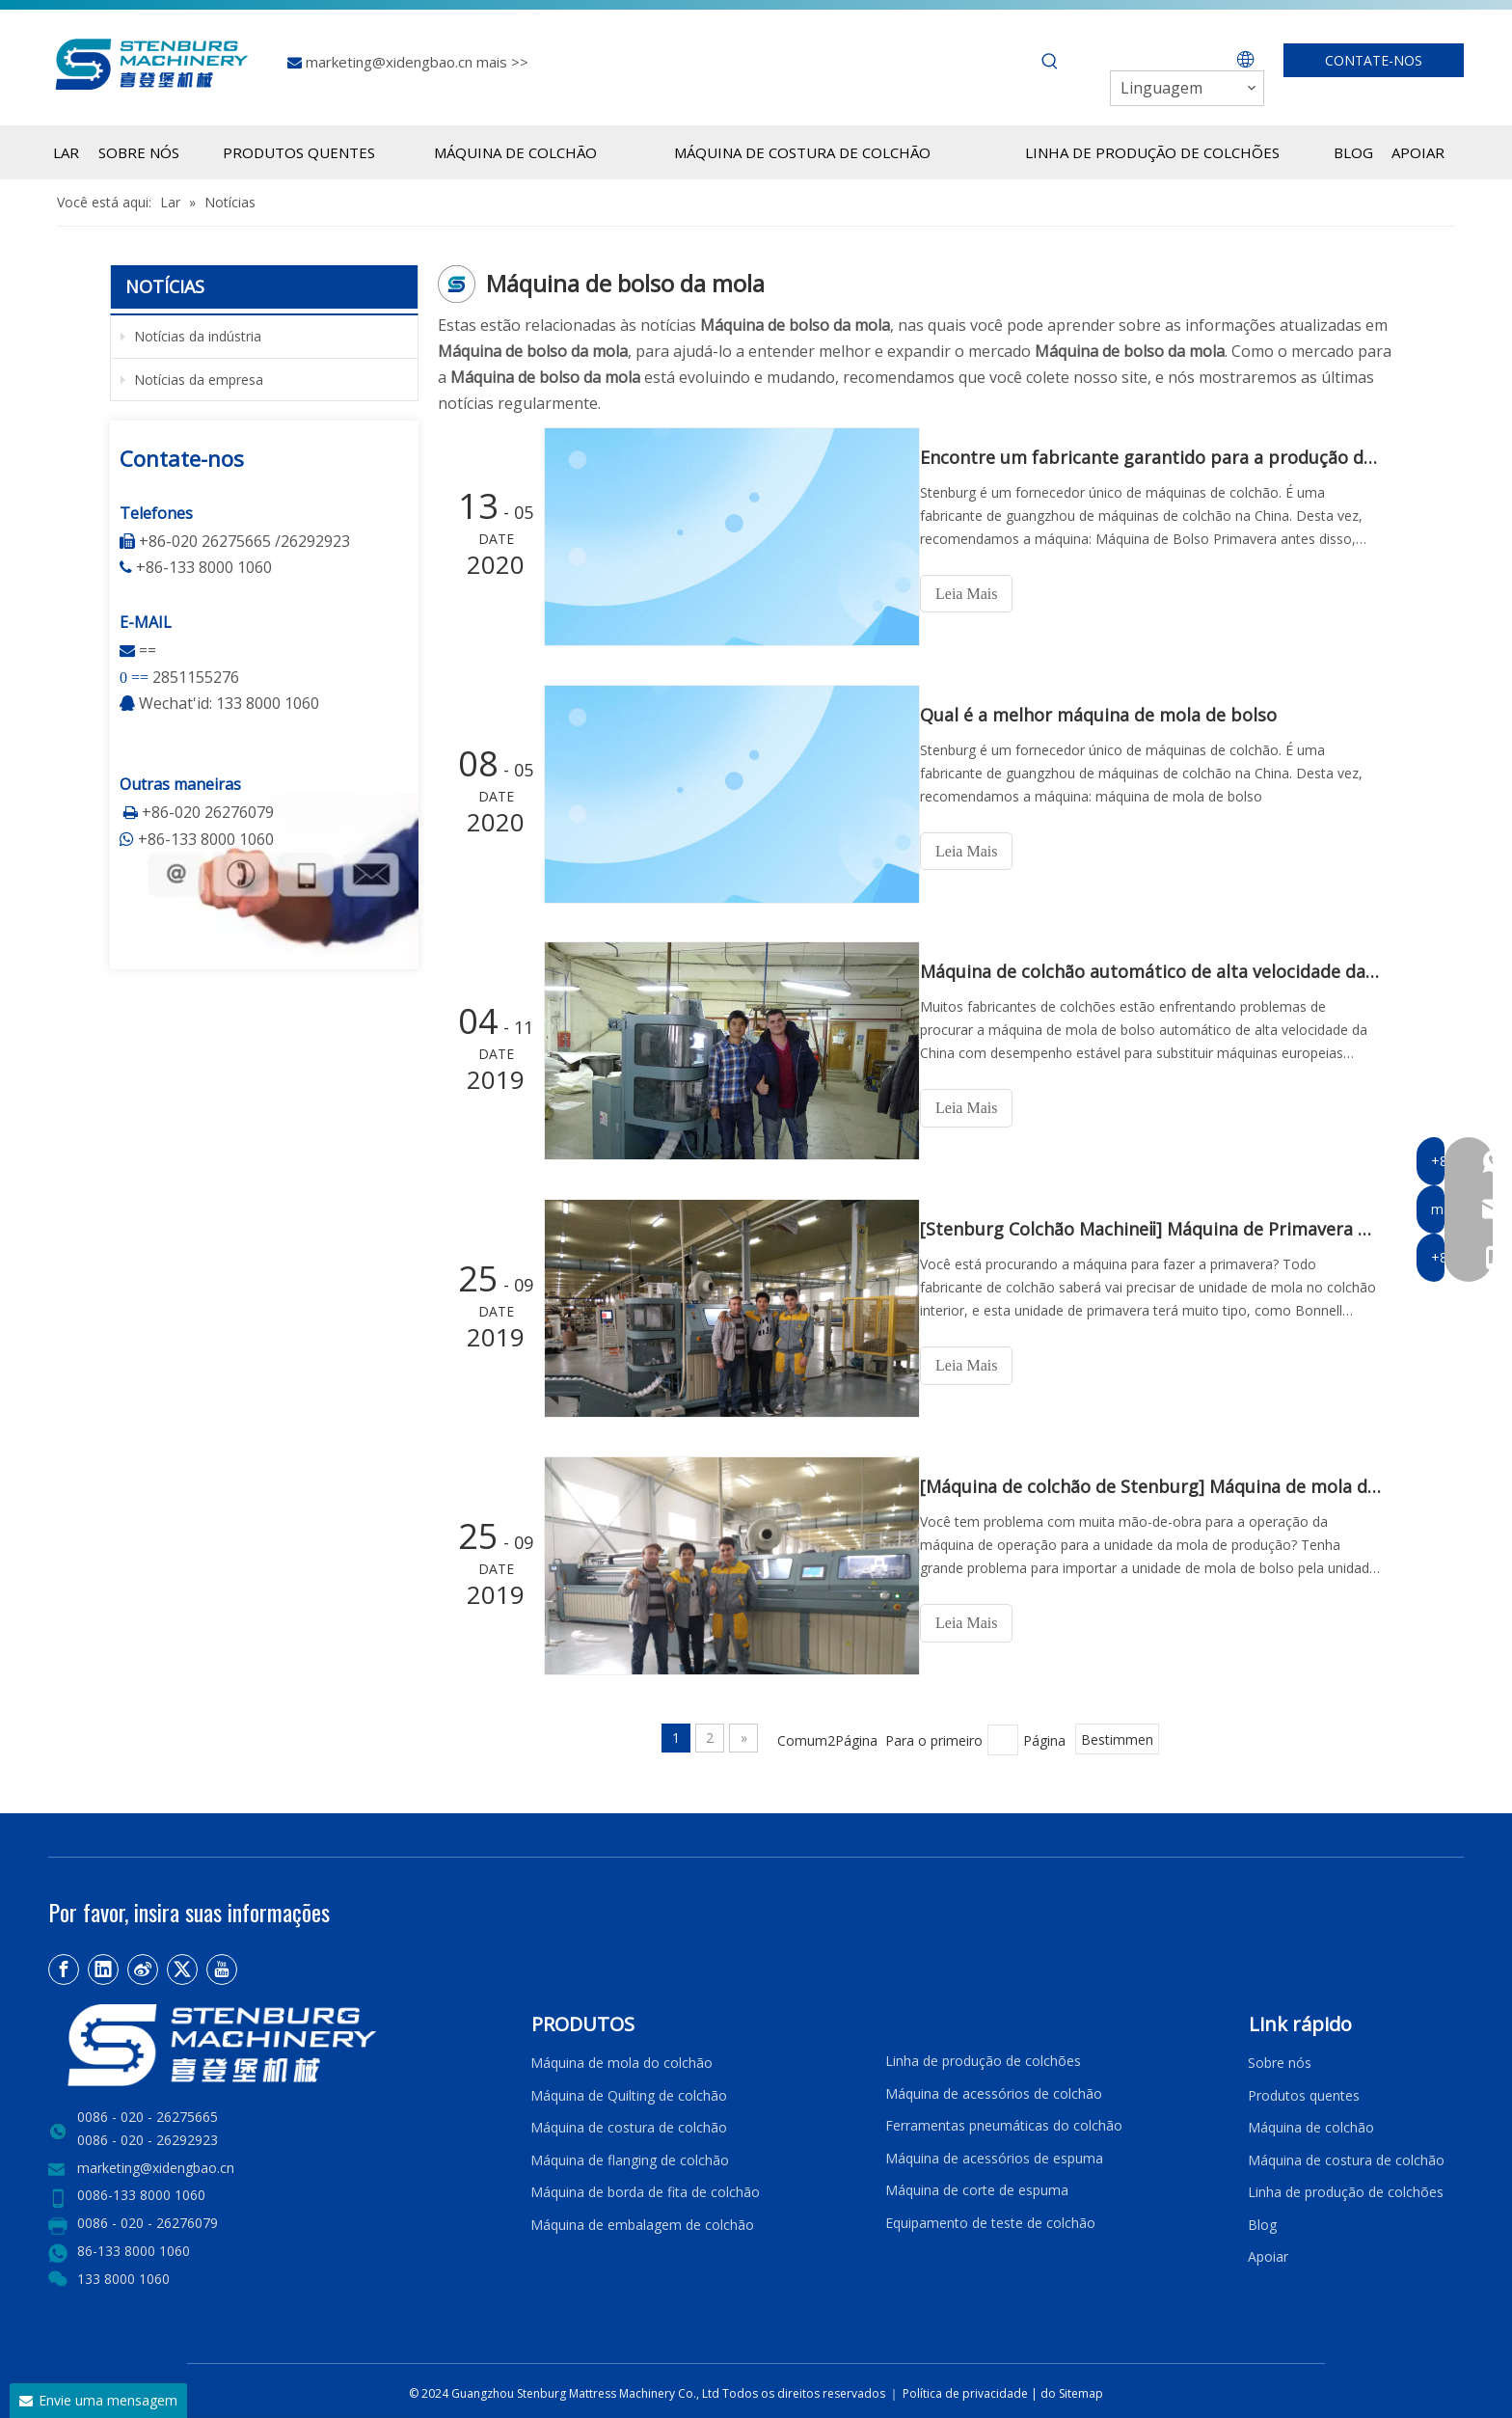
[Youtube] (221, 1964)
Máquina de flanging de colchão (629, 2155)
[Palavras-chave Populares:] (1050, 61)
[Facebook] (63, 1964)
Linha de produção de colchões (983, 2056)
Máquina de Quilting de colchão (628, 2090)
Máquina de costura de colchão (628, 2122)
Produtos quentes (1304, 2090)
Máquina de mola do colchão (621, 2058)
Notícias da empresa (192, 379)
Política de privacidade (967, 2388)
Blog (1262, 2220)
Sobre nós (1279, 2058)
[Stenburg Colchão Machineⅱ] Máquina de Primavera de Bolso (1159, 1226)
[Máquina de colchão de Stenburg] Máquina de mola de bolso (1159, 1483)
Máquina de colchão (1311, 2122)
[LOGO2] (277, 2040)
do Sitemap (1071, 2388)
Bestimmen (1117, 1735)
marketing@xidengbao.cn (391, 61)
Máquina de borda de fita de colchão (645, 2187)
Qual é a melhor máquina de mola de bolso (1115, 713)
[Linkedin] (103, 1964)
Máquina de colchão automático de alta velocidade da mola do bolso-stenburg (1159, 970)
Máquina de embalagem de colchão (642, 2220)
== (147, 650)
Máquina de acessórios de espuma (994, 2153)
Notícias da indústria (191, 336)
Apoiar (1272, 2252)
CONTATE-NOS (1373, 60)
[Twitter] (182, 1964)
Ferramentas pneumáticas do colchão (1003, 2120)
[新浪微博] (142, 1964)
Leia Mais (983, 593)
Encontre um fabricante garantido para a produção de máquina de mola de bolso (1159, 457)
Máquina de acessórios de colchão (993, 2088)
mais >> (502, 61)
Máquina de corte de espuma (976, 2185)
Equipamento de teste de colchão (990, 2218)
